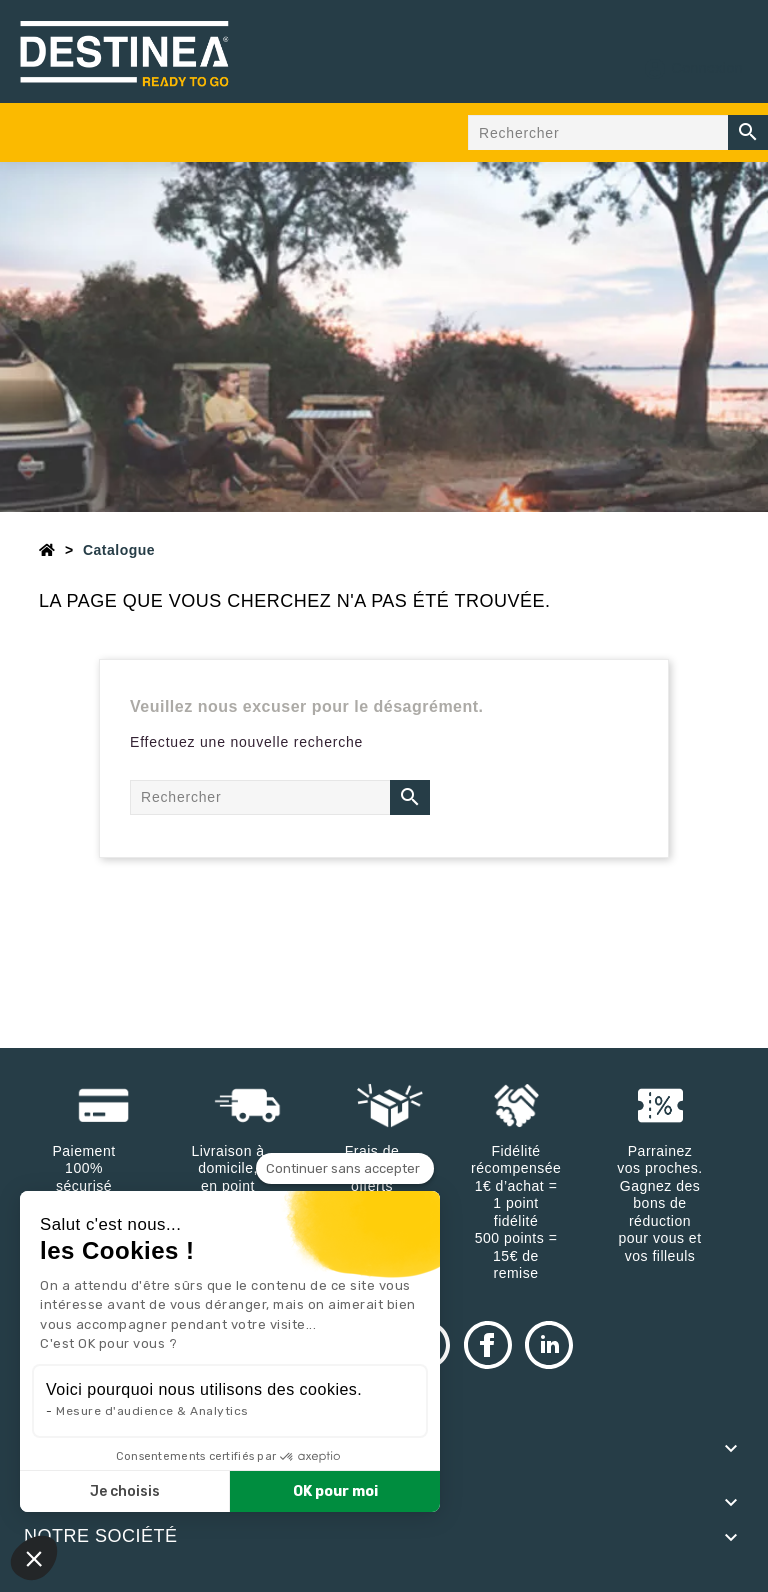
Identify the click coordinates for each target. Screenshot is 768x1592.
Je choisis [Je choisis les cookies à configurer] (125, 1491)
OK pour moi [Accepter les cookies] (335, 1491)
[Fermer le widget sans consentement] (345, 1169)
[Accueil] (47, 550)
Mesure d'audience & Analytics (152, 1411)
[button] (34, 1558)
